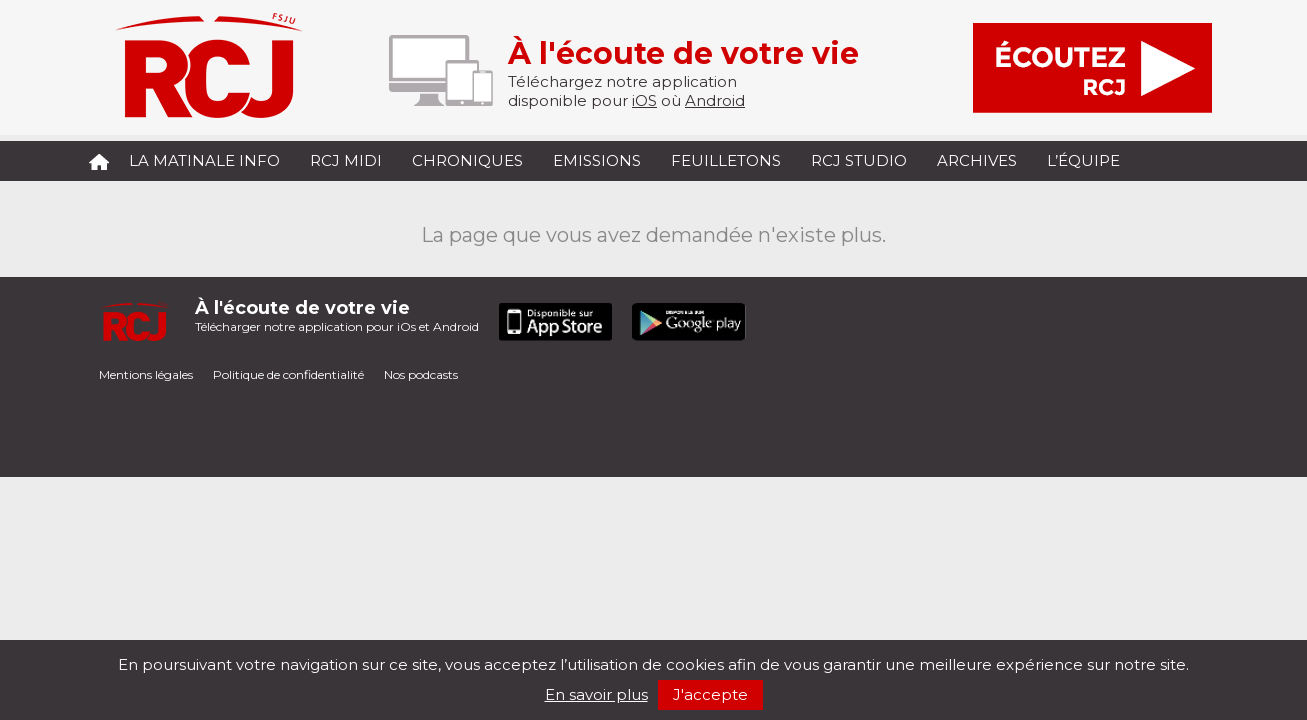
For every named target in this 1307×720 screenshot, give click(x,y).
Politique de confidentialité (288, 374)
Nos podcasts (421, 374)
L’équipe (1083, 160)
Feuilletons (726, 160)
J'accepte (710, 694)
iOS (644, 100)
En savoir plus (596, 694)
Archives (977, 160)
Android (715, 100)
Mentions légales (146, 374)
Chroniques (467, 160)
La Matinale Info (204, 160)
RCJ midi (346, 160)
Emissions (597, 160)
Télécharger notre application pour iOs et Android (337, 315)
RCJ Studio (859, 160)
